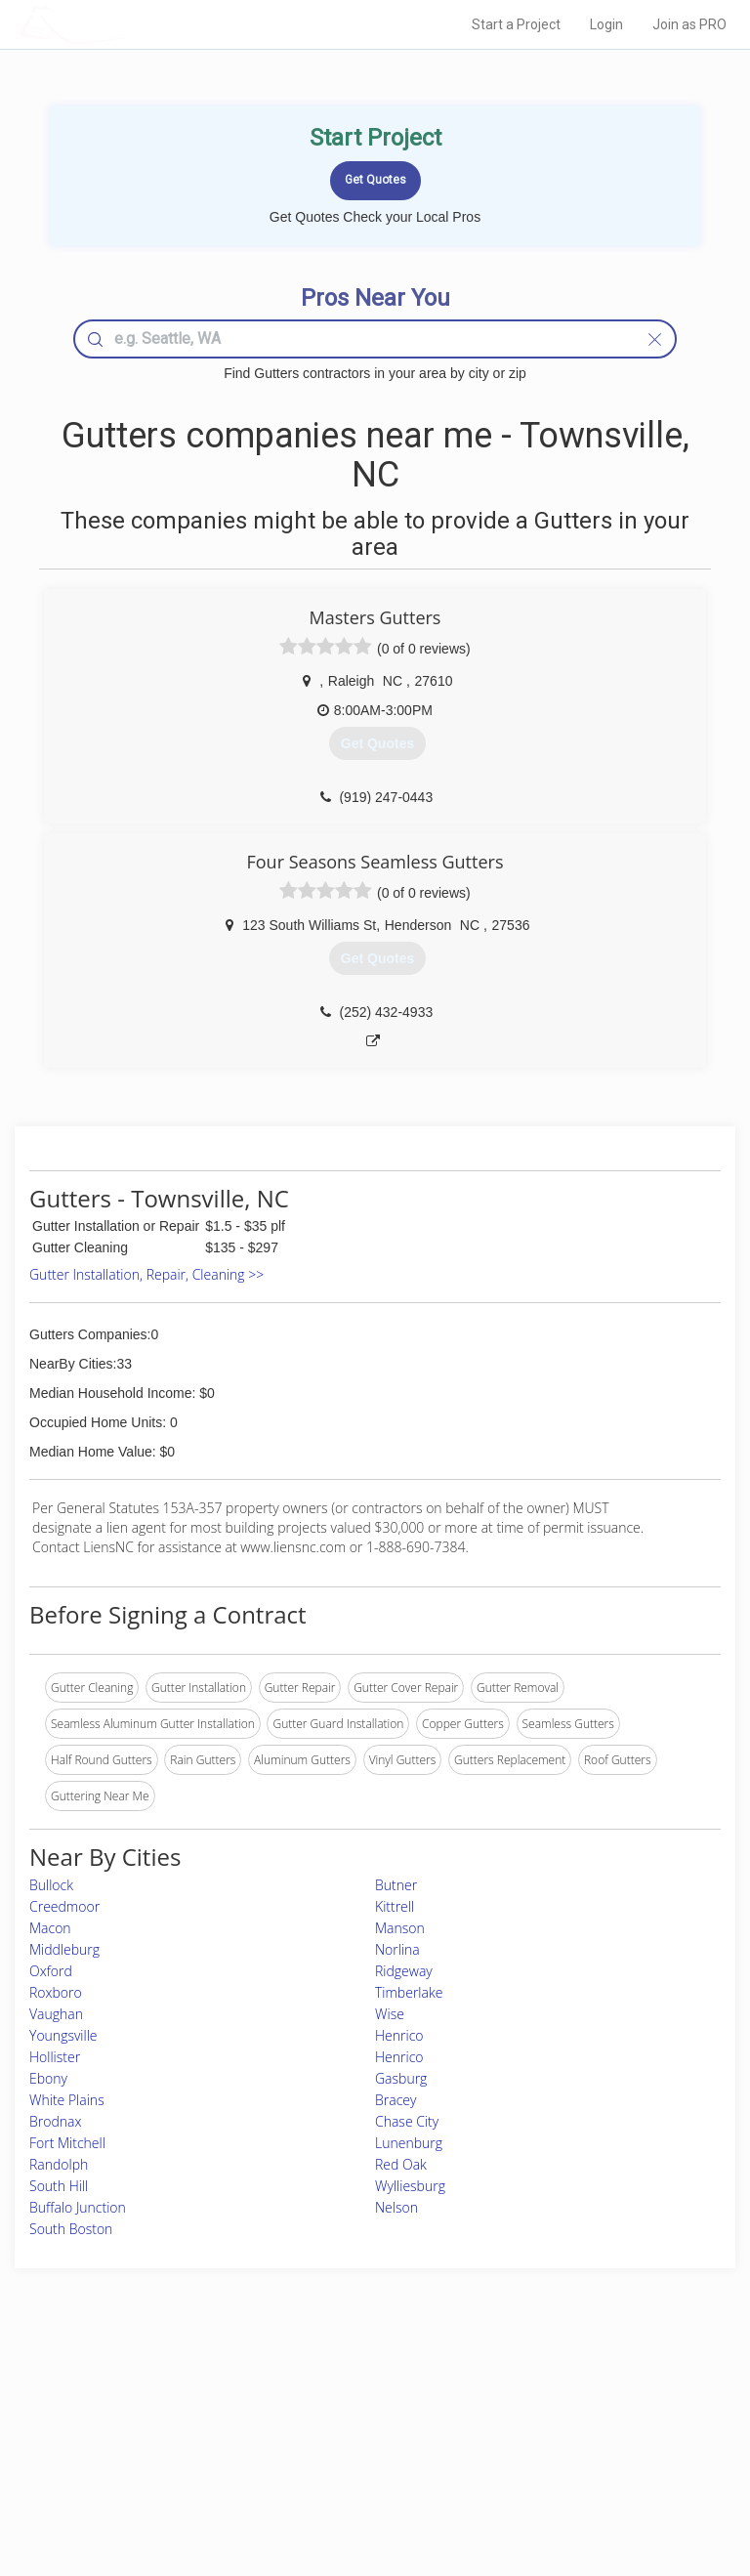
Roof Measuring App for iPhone (357, 2458)
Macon (50, 1928)
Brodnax (55, 2121)
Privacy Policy (563, 2414)
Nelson (396, 2207)
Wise (389, 2014)
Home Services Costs (135, 2392)
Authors (547, 2435)
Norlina (397, 1949)
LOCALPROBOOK (131, 24)
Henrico (399, 2035)
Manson (400, 1928)
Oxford (50, 1971)
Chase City (406, 2121)
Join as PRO (689, 24)
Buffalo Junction (77, 2207)
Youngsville (63, 2035)
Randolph (58, 2164)
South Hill (58, 2185)
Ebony (48, 2078)
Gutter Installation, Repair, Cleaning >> (146, 1274)
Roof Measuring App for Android (359, 2479)
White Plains (66, 2099)
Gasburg (401, 2078)
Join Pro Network (320, 2392)
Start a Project (516, 24)
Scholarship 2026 (571, 2392)
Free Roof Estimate (129, 2458)
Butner (396, 1885)
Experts (293, 2414)
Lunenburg (408, 2142)
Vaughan (56, 2014)
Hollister (54, 2057)
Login (606, 24)
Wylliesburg (410, 2185)
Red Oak (401, 2164)
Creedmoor (64, 1906)
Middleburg (64, 1949)
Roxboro (55, 1992)
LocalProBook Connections (598, 2458)
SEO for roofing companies (597, 2479)
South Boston (70, 2228)
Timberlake (408, 1992)
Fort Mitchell (67, 2142)
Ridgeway (404, 1971)
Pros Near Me (115, 2414)
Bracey (395, 2099)
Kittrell (394, 1906)
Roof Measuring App (328, 2435)
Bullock (51, 1885)
